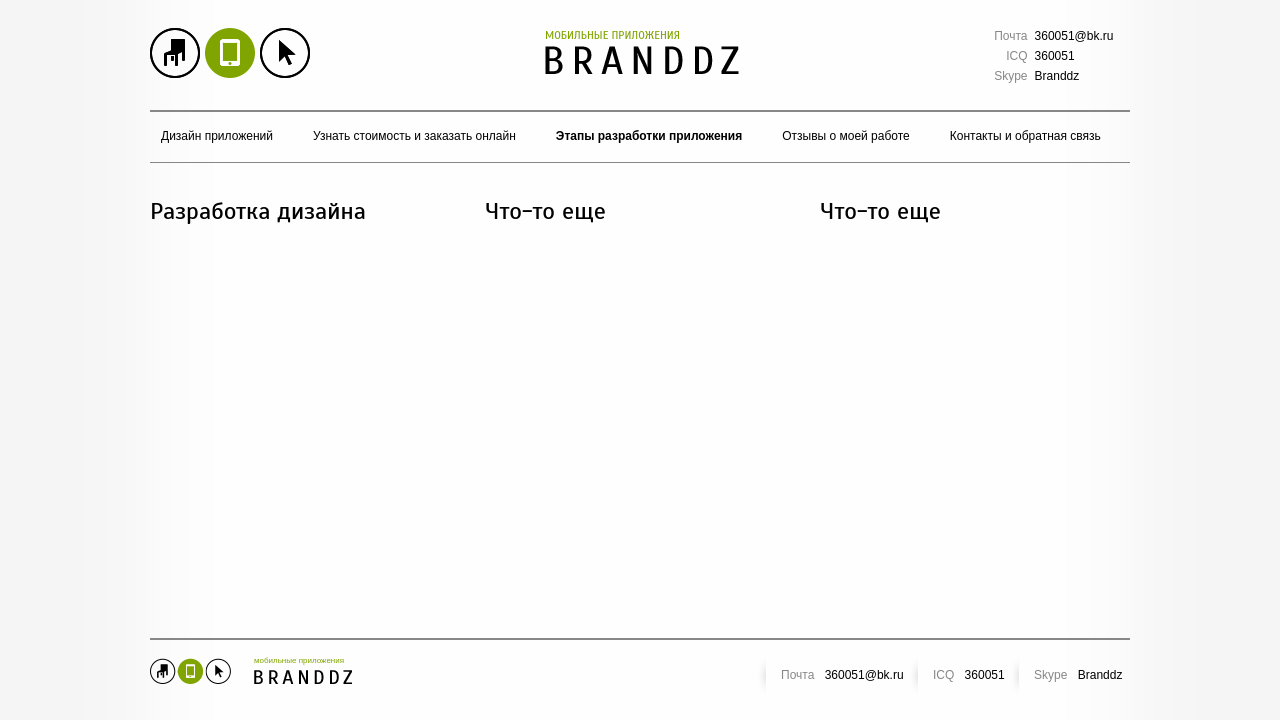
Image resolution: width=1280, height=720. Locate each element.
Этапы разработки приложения (649, 136)
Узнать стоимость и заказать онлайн (414, 136)
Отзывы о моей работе (846, 136)
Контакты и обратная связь (1025, 136)
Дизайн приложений (217, 136)
